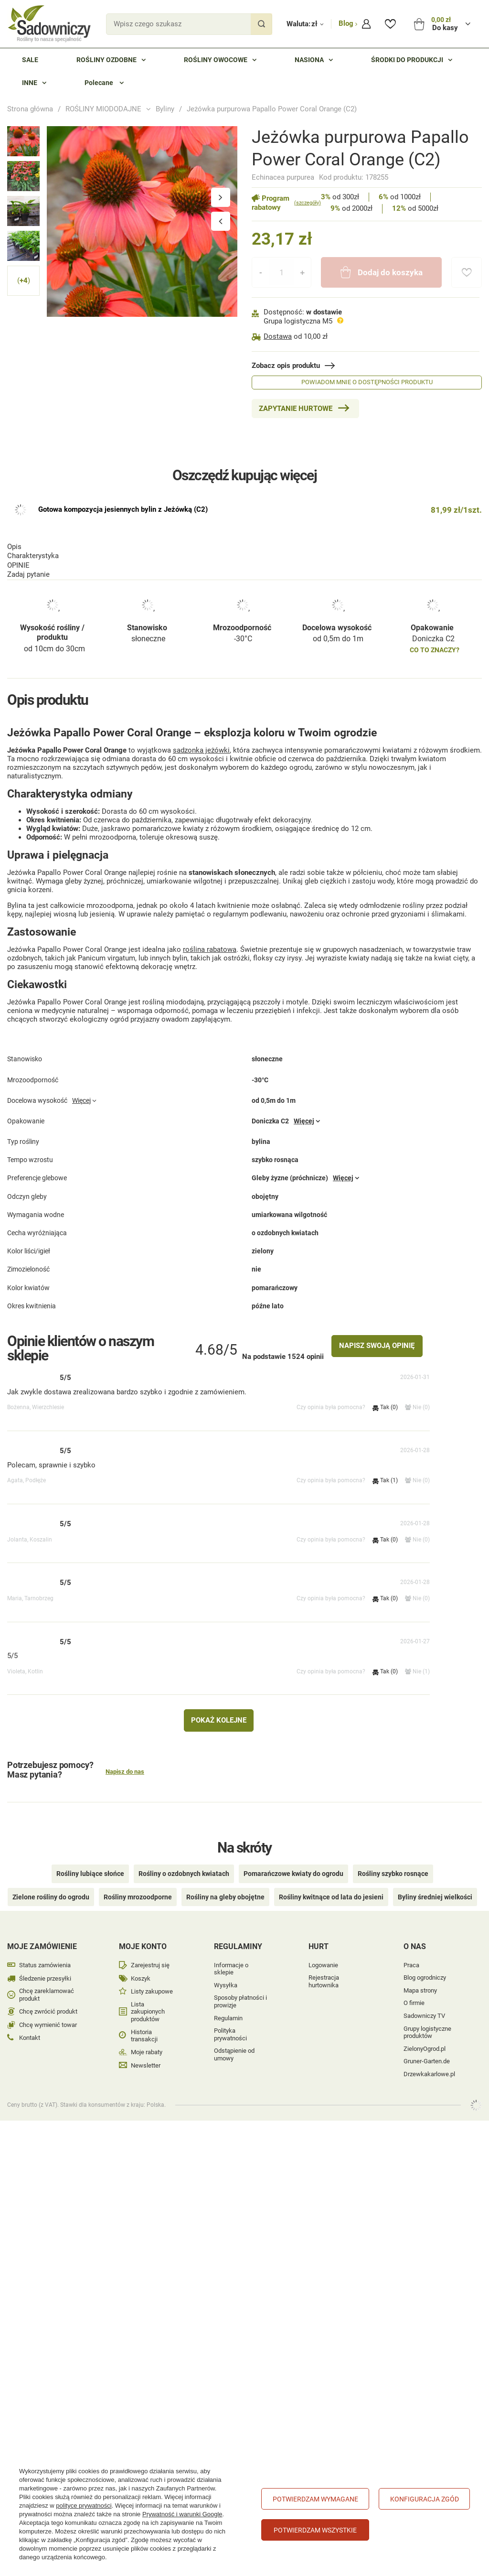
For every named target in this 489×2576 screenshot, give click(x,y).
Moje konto (143, 1933)
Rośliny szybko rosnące (393, 1860)
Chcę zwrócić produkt (48, 1998)
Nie (417, 1408)
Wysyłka (225, 1971)
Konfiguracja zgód (424, 2499)
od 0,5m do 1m (338, 505)
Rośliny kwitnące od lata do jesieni (331, 1883)
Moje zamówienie (42, 1933)
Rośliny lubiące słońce (90, 1860)
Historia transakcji (144, 2022)
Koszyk (140, 1965)
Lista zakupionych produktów (148, 1998)
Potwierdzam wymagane (315, 2499)
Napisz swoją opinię (377, 1346)
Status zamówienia (45, 1951)
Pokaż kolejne (218, 1721)
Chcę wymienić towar (48, 2011)
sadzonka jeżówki (201, 741)
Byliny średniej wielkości (435, 1883)
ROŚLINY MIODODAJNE (103, 109)
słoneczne (148, 505)
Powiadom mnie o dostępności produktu (367, 382)
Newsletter (145, 2052)
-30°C (243, 505)
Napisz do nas (125, 1772)
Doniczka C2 (433, 505)
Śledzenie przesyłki (45, 1965)
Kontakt (29, 2024)
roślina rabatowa (209, 941)
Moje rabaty (146, 2038)
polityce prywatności (83, 2505)
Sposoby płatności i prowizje (240, 1988)
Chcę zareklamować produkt (46, 1981)
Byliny (165, 109)
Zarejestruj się (150, 1951)
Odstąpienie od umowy (234, 2041)
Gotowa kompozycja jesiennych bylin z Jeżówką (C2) (123, 632)
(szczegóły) (307, 203)
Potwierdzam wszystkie (315, 2530)
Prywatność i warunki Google (182, 2514)
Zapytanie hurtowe (295, 408)
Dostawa (278, 336)
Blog (347, 23)
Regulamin (228, 2004)
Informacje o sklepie (231, 1955)
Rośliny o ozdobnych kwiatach (183, 1860)
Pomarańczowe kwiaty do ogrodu (293, 1860)
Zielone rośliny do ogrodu (50, 1883)
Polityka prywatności (230, 2021)
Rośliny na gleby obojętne (225, 1883)
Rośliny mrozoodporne (138, 1883)
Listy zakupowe (152, 1978)
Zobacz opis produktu (286, 365)
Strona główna (30, 109)
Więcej (81, 1116)
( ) (23, 281)
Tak (385, 1408)
